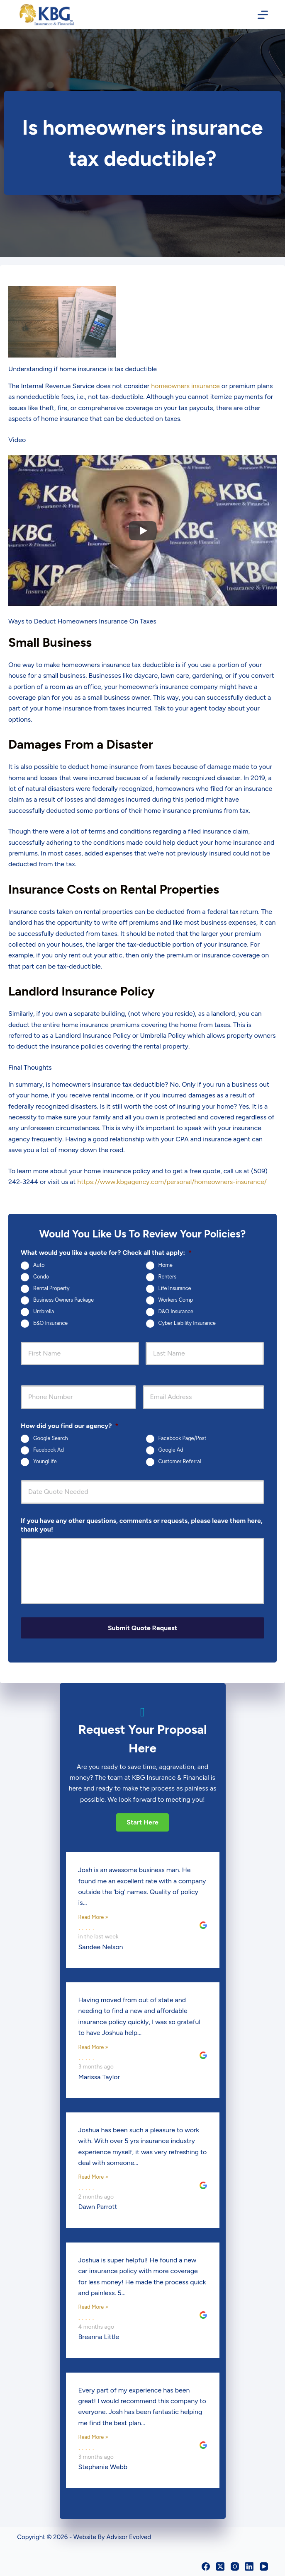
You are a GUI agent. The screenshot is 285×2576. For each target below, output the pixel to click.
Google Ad (170, 1450)
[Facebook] (206, 2566)
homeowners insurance (185, 386)
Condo (41, 1277)
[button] (142, 1821)
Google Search (50, 1438)
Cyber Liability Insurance (187, 1323)
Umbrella (43, 1311)
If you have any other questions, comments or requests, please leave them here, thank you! (142, 1525)
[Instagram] (235, 2566)
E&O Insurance (50, 1323)
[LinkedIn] (249, 2566)
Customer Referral (179, 1462)
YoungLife (45, 1462)
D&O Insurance (175, 1311)
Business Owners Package (63, 1300)
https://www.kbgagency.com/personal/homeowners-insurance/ (172, 1182)
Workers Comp (175, 1300)
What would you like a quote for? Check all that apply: (106, 1253)
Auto (39, 1265)
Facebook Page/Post (182, 1438)
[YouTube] (264, 2566)
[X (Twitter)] (220, 2566)
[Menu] (263, 15)
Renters (167, 1277)
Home (165, 1265)
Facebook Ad (48, 1450)
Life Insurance (174, 1288)
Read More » (93, 1916)
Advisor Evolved (128, 2536)
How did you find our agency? (69, 1426)
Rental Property (51, 1288)
